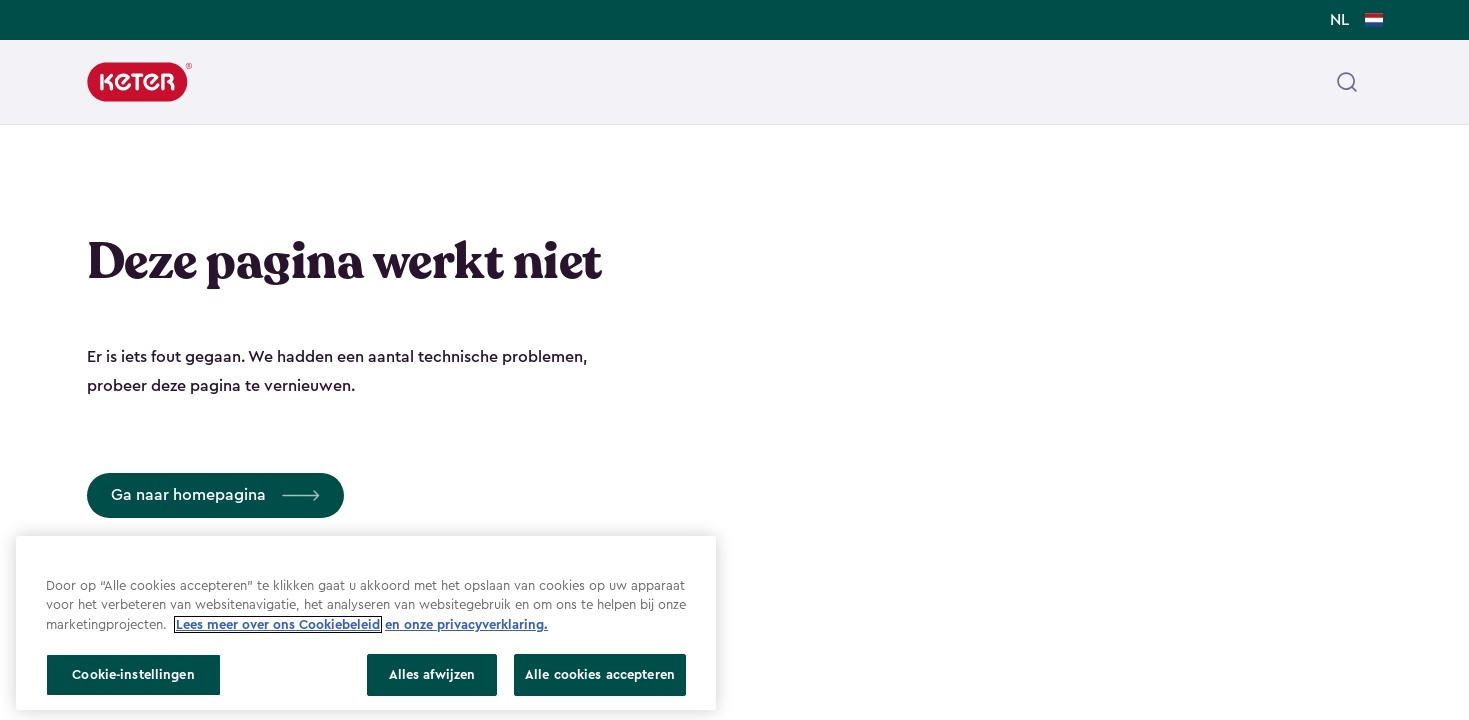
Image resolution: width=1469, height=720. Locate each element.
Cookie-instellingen (133, 674)
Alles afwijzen (432, 674)
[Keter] (139, 82)
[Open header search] (1347, 82)
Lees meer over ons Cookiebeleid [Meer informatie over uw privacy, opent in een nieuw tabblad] (278, 624)
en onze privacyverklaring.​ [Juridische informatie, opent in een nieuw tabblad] (466, 624)
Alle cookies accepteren (600, 674)
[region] (366, 623)
